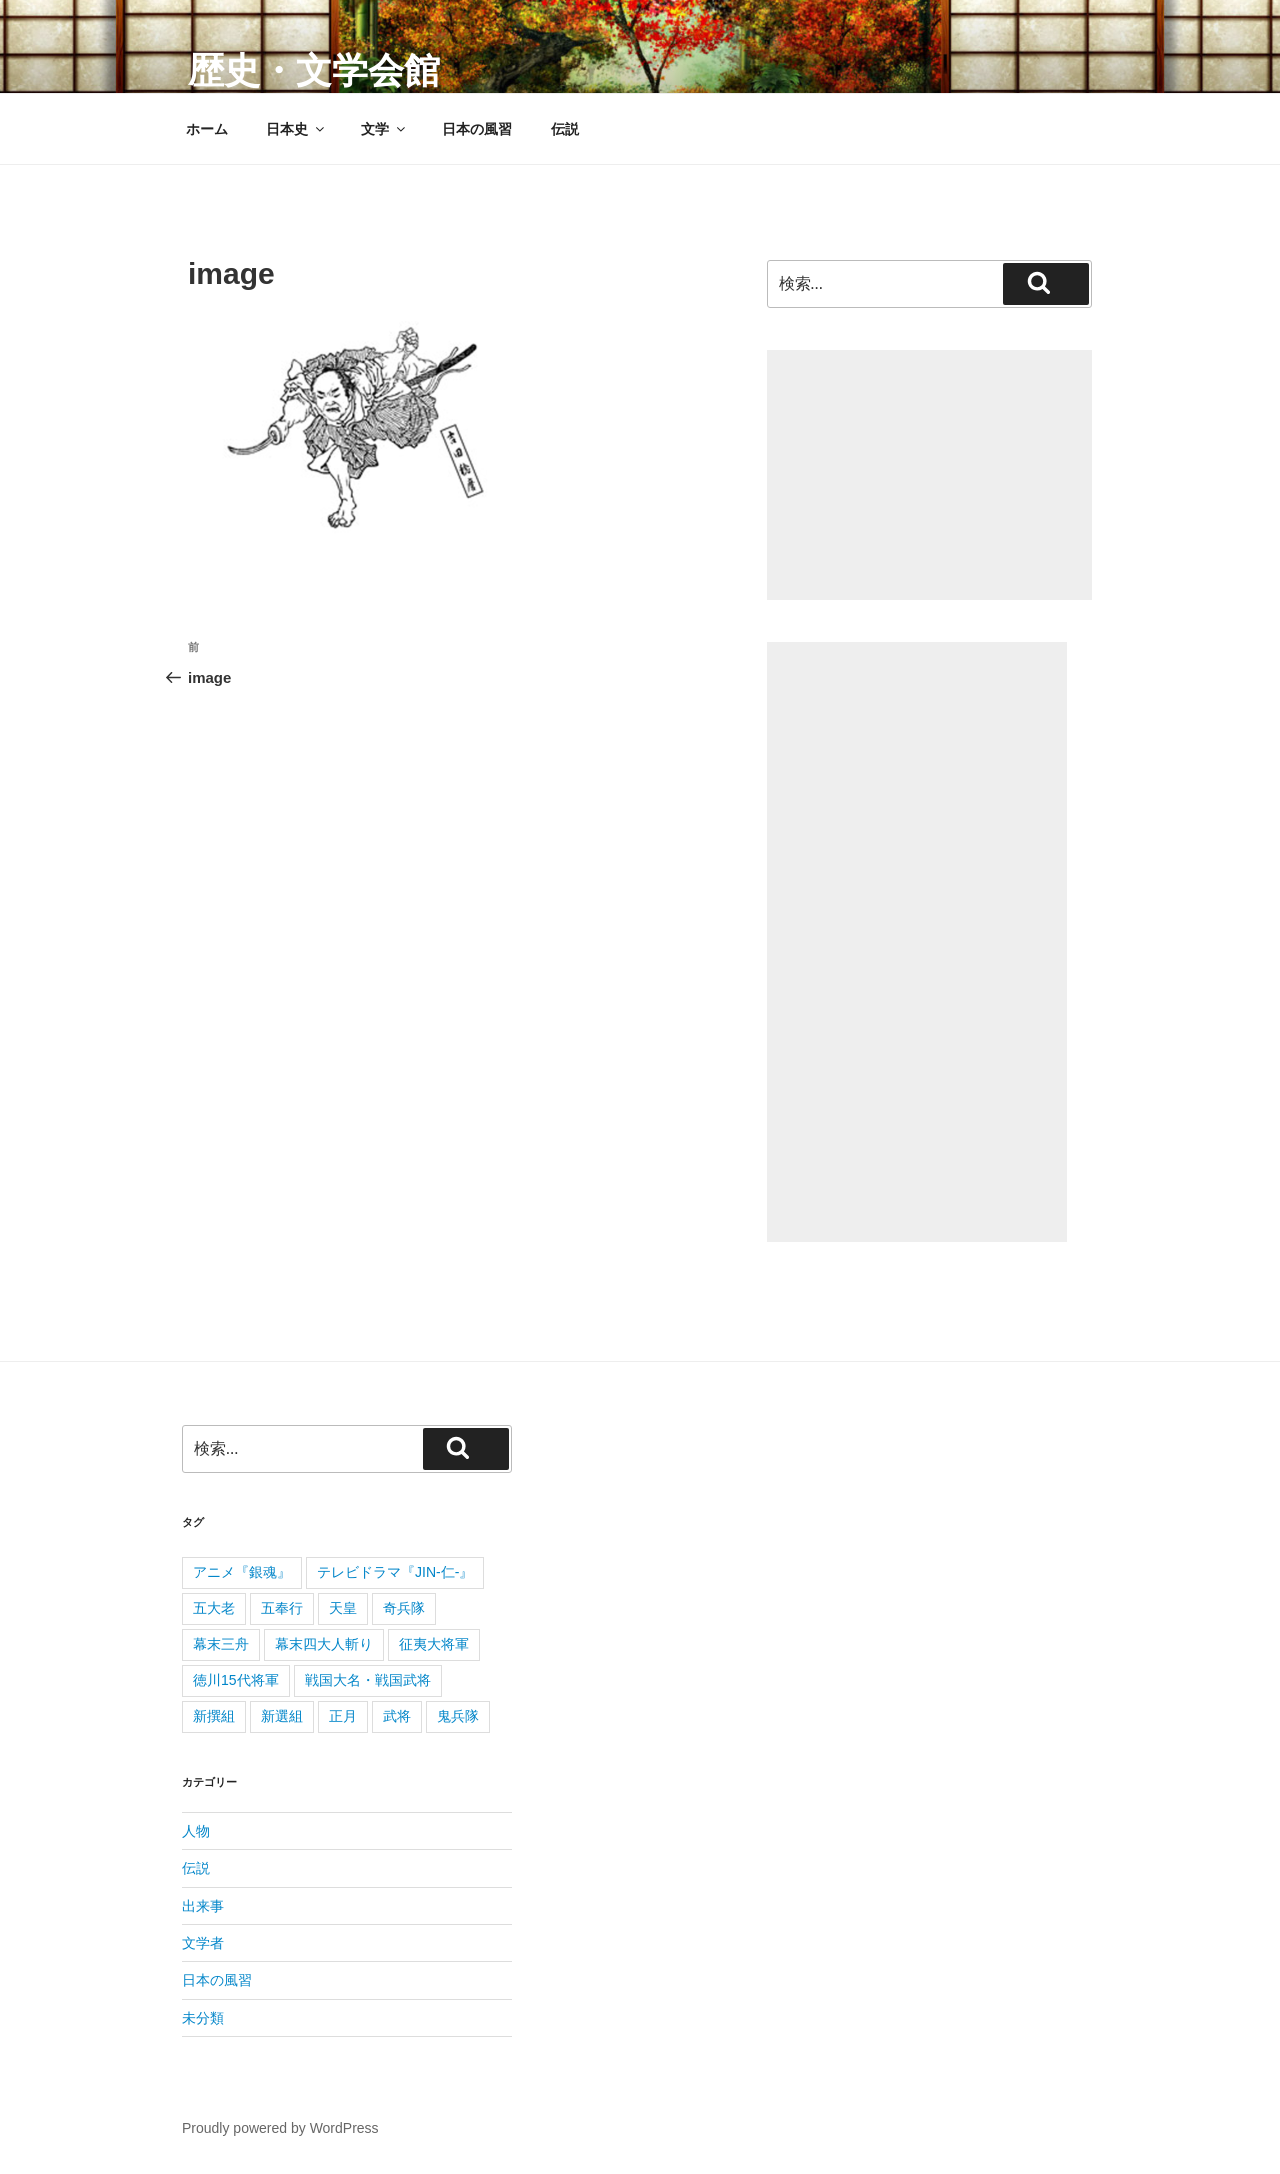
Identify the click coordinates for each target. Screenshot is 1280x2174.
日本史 (296, 129)
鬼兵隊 (458, 1716)
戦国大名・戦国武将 (368, 1680)
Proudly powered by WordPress (280, 2128)
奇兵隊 (404, 1608)
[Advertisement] (929, 475)
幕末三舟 (221, 1644)
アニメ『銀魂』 (242, 1572)
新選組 (282, 1716)
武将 (397, 1716)
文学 (384, 129)
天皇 (343, 1608)
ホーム (207, 129)
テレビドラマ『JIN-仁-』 (395, 1572)
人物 (196, 1831)
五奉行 (282, 1608)
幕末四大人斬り (324, 1644)
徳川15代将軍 (236, 1680)
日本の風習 (477, 129)
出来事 (203, 1906)
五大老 (214, 1608)
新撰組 (214, 1716)
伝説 (565, 129)
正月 (343, 1716)
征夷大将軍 (434, 1644)
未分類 (203, 2018)
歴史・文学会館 (314, 70)
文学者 (203, 1943)
